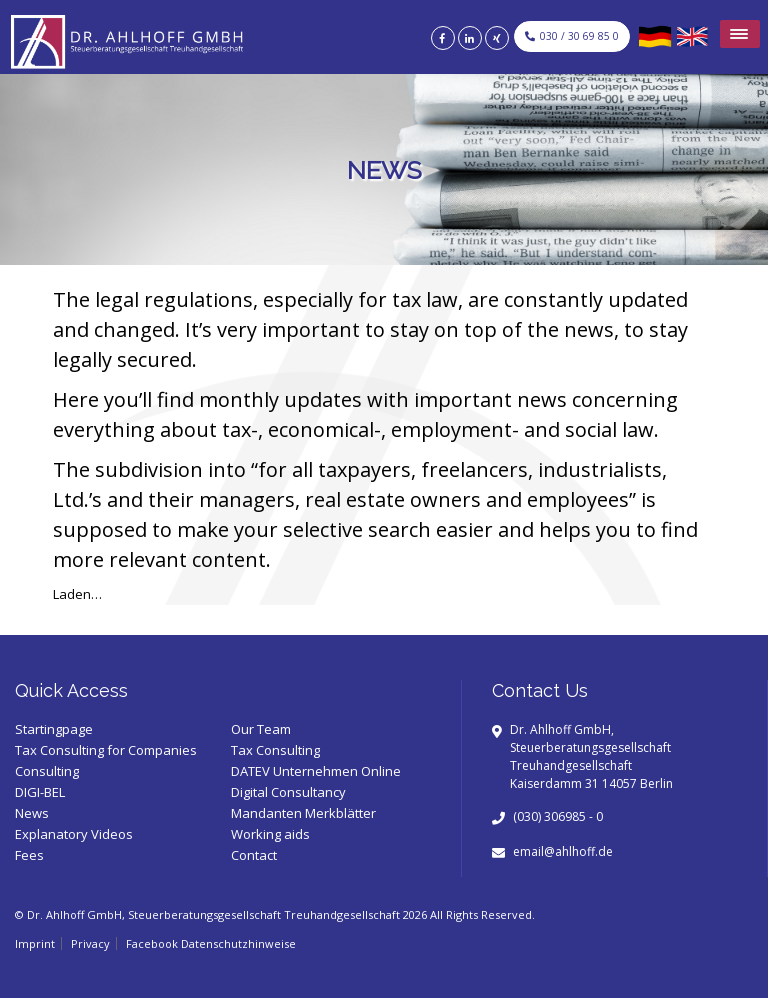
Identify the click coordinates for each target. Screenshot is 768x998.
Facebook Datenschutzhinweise (211, 943)
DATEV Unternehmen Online (316, 771)
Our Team (261, 729)
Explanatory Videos (74, 834)
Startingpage (54, 729)
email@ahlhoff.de (563, 851)
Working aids (270, 834)
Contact (254, 855)
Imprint (35, 943)
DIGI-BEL (40, 792)
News (32, 813)
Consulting (47, 771)
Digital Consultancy (288, 792)
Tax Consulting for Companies (106, 750)
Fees (29, 855)
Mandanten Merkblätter (303, 813)
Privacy (90, 943)
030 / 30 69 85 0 (572, 36)
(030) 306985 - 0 (558, 816)
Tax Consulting (275, 750)
